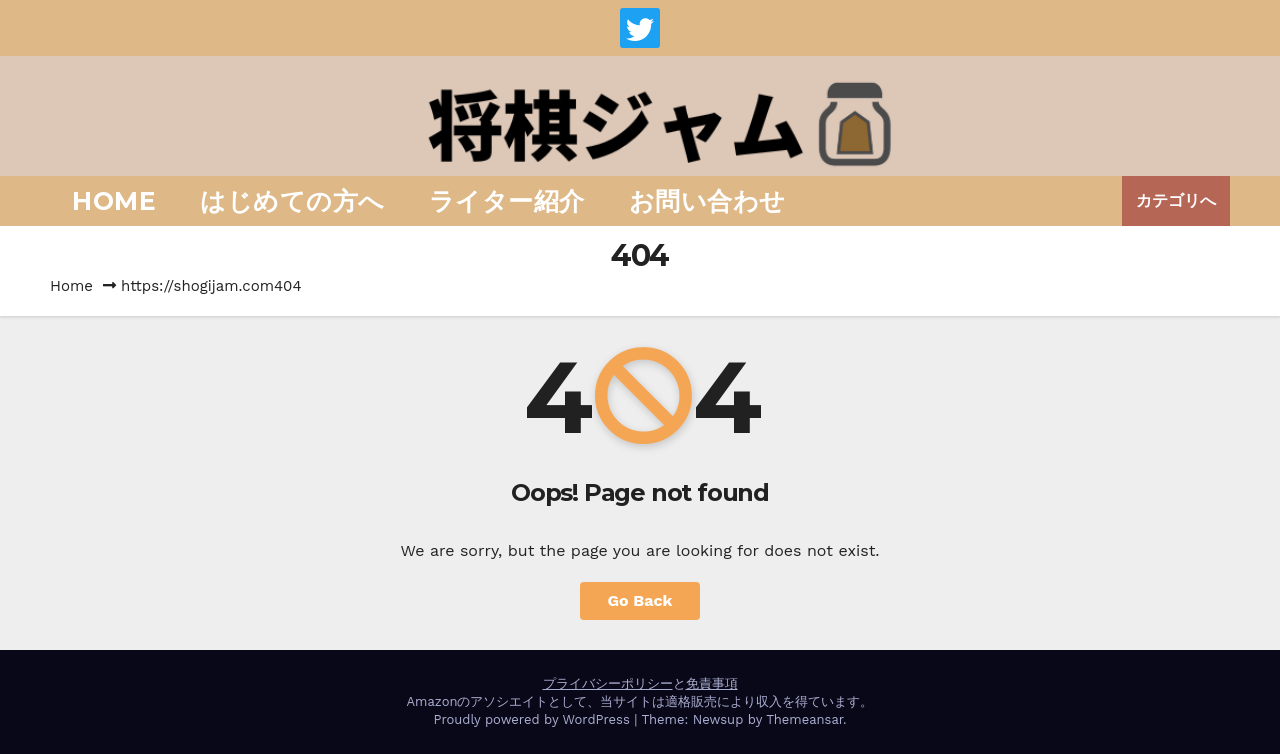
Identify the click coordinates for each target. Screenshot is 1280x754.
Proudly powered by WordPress (533, 719)
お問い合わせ (707, 201)
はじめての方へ (292, 201)
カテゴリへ (1176, 200)
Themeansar (804, 719)
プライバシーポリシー (608, 683)
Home (114, 201)
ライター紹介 (507, 201)
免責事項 (712, 683)
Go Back (640, 600)
